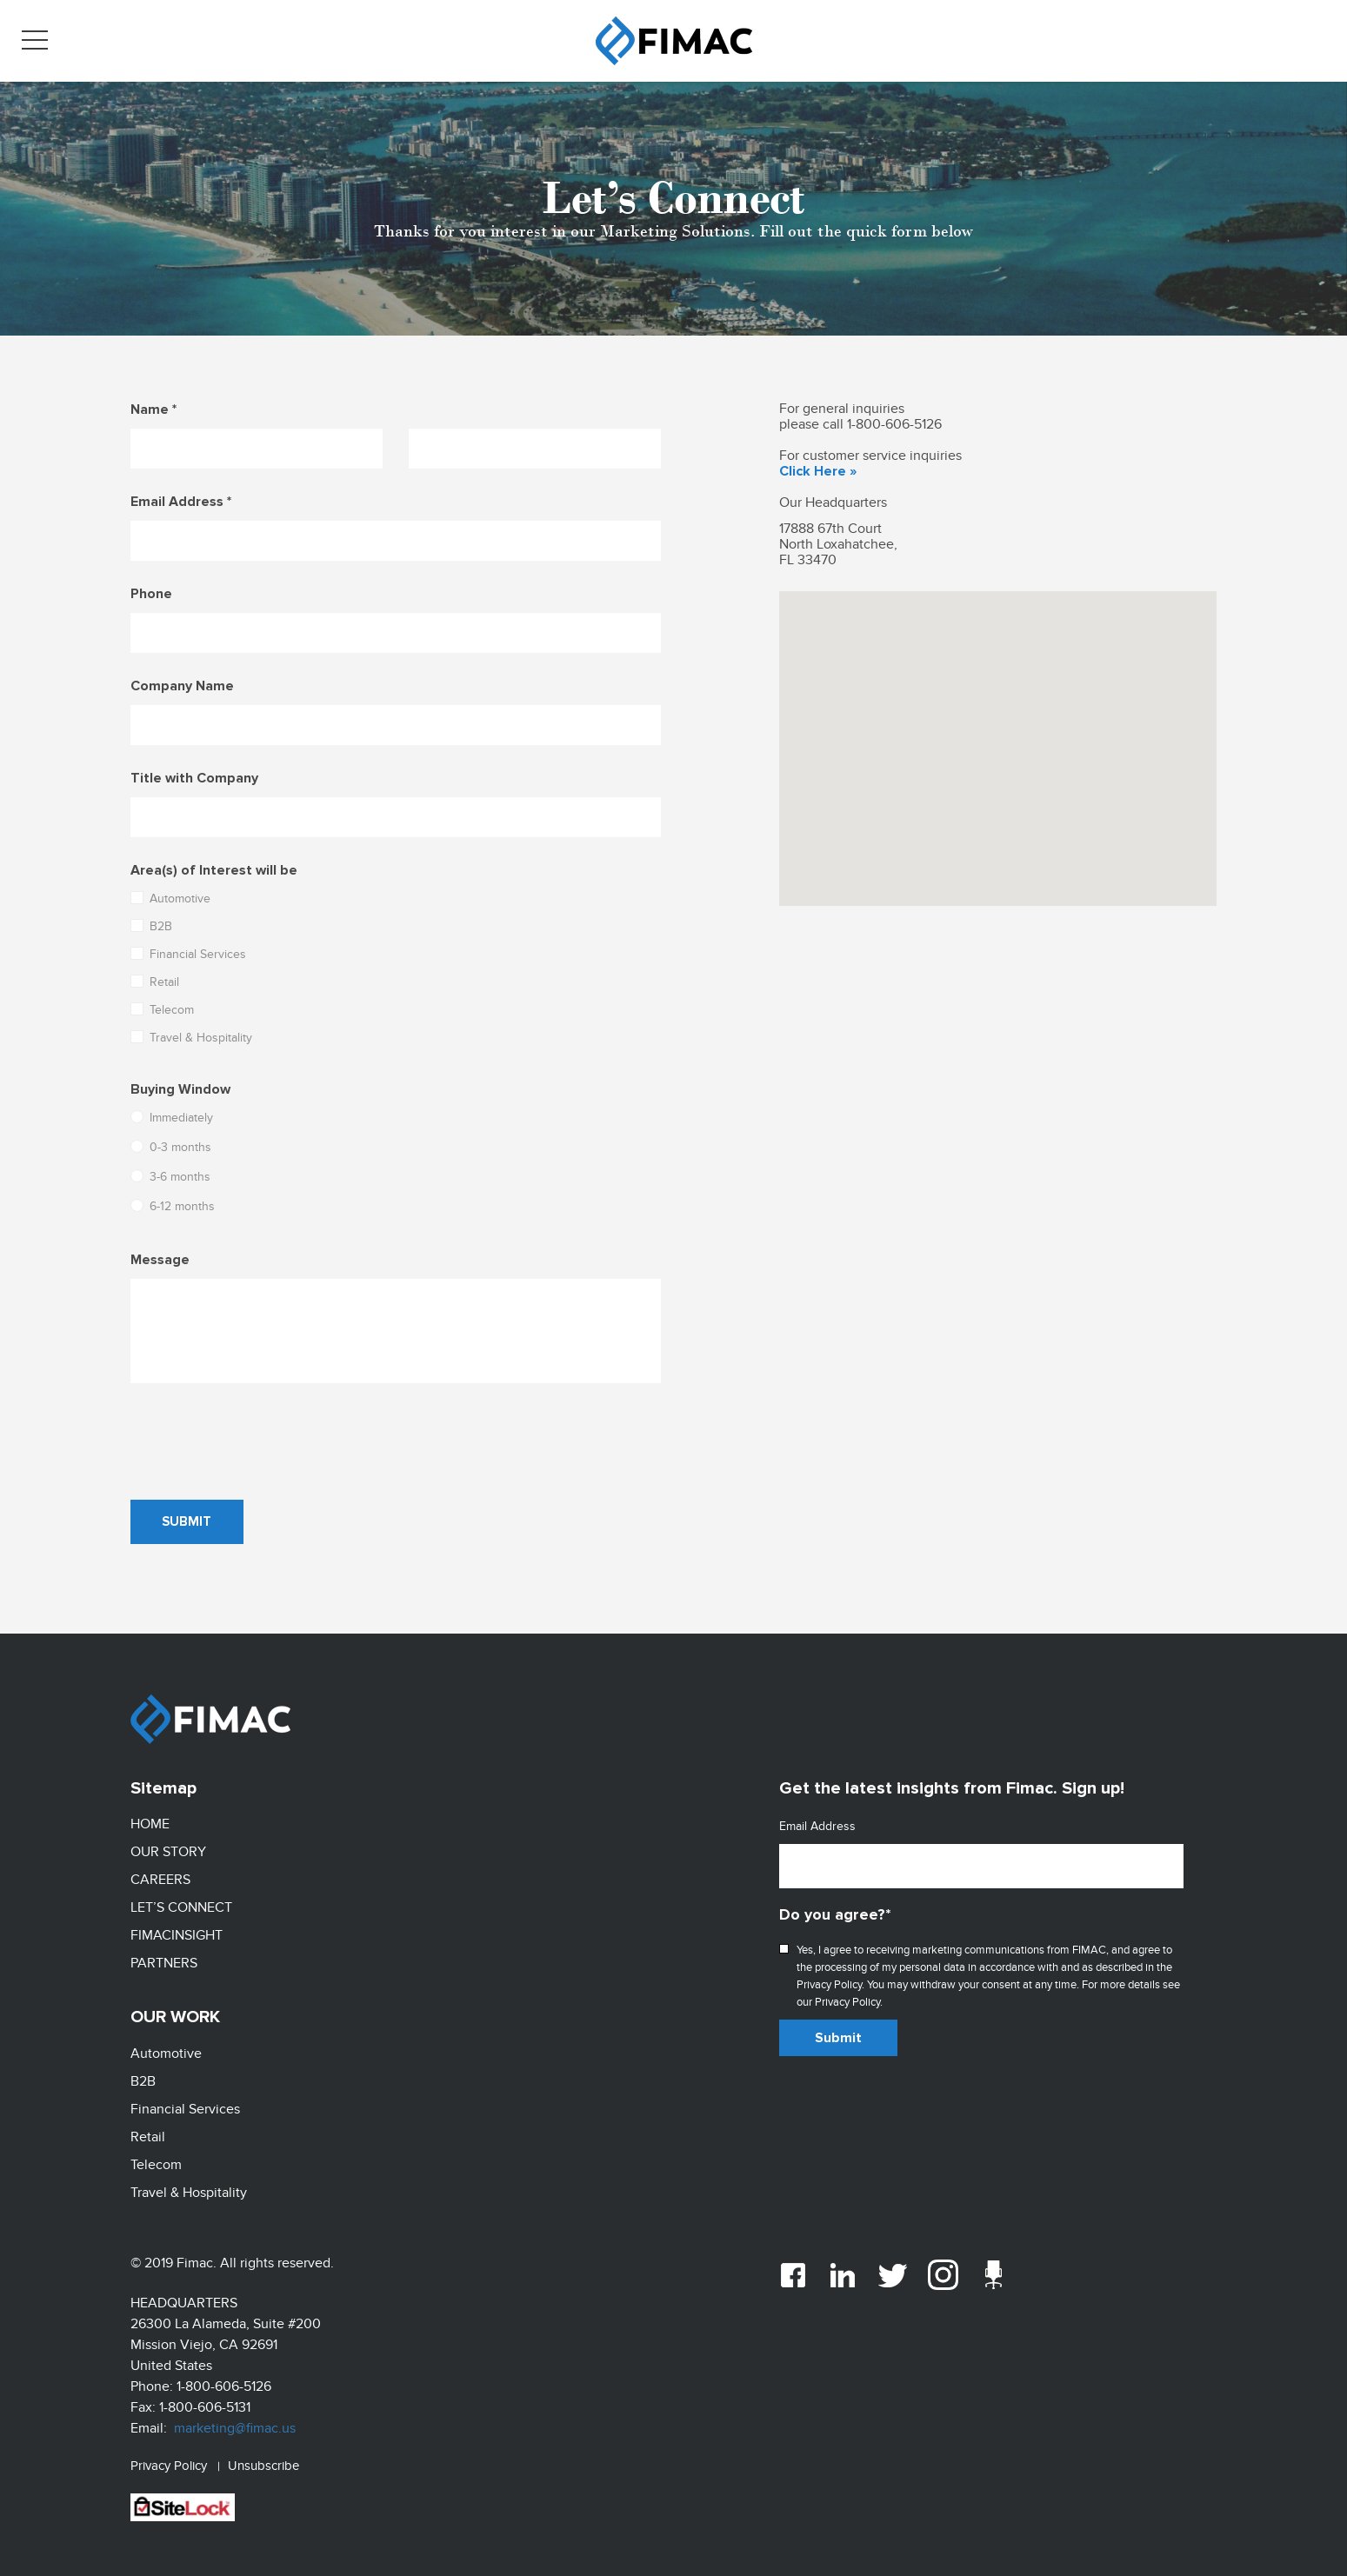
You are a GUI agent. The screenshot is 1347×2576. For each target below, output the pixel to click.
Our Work (175, 2011)
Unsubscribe (263, 2453)
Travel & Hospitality (191, 1037)
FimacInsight (176, 1931)
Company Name (182, 686)
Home (150, 1824)
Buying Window (180, 1089)
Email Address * (180, 501)
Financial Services (188, 954)
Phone (151, 593)
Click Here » (818, 471)
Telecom (162, 1009)
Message (160, 1259)
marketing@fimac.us (235, 2417)
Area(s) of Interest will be (213, 870)
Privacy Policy (168, 2453)
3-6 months (170, 1176)
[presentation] (262, 1441)
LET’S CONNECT (181, 1905)
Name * (153, 409)
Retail (154, 982)
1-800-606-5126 (894, 424)
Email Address (817, 1826)
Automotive (170, 898)
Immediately (171, 1117)
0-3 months (170, 1147)
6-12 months (172, 1206)
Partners (163, 1958)
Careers (160, 1878)
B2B (151, 926)
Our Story (168, 1851)
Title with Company (194, 778)
